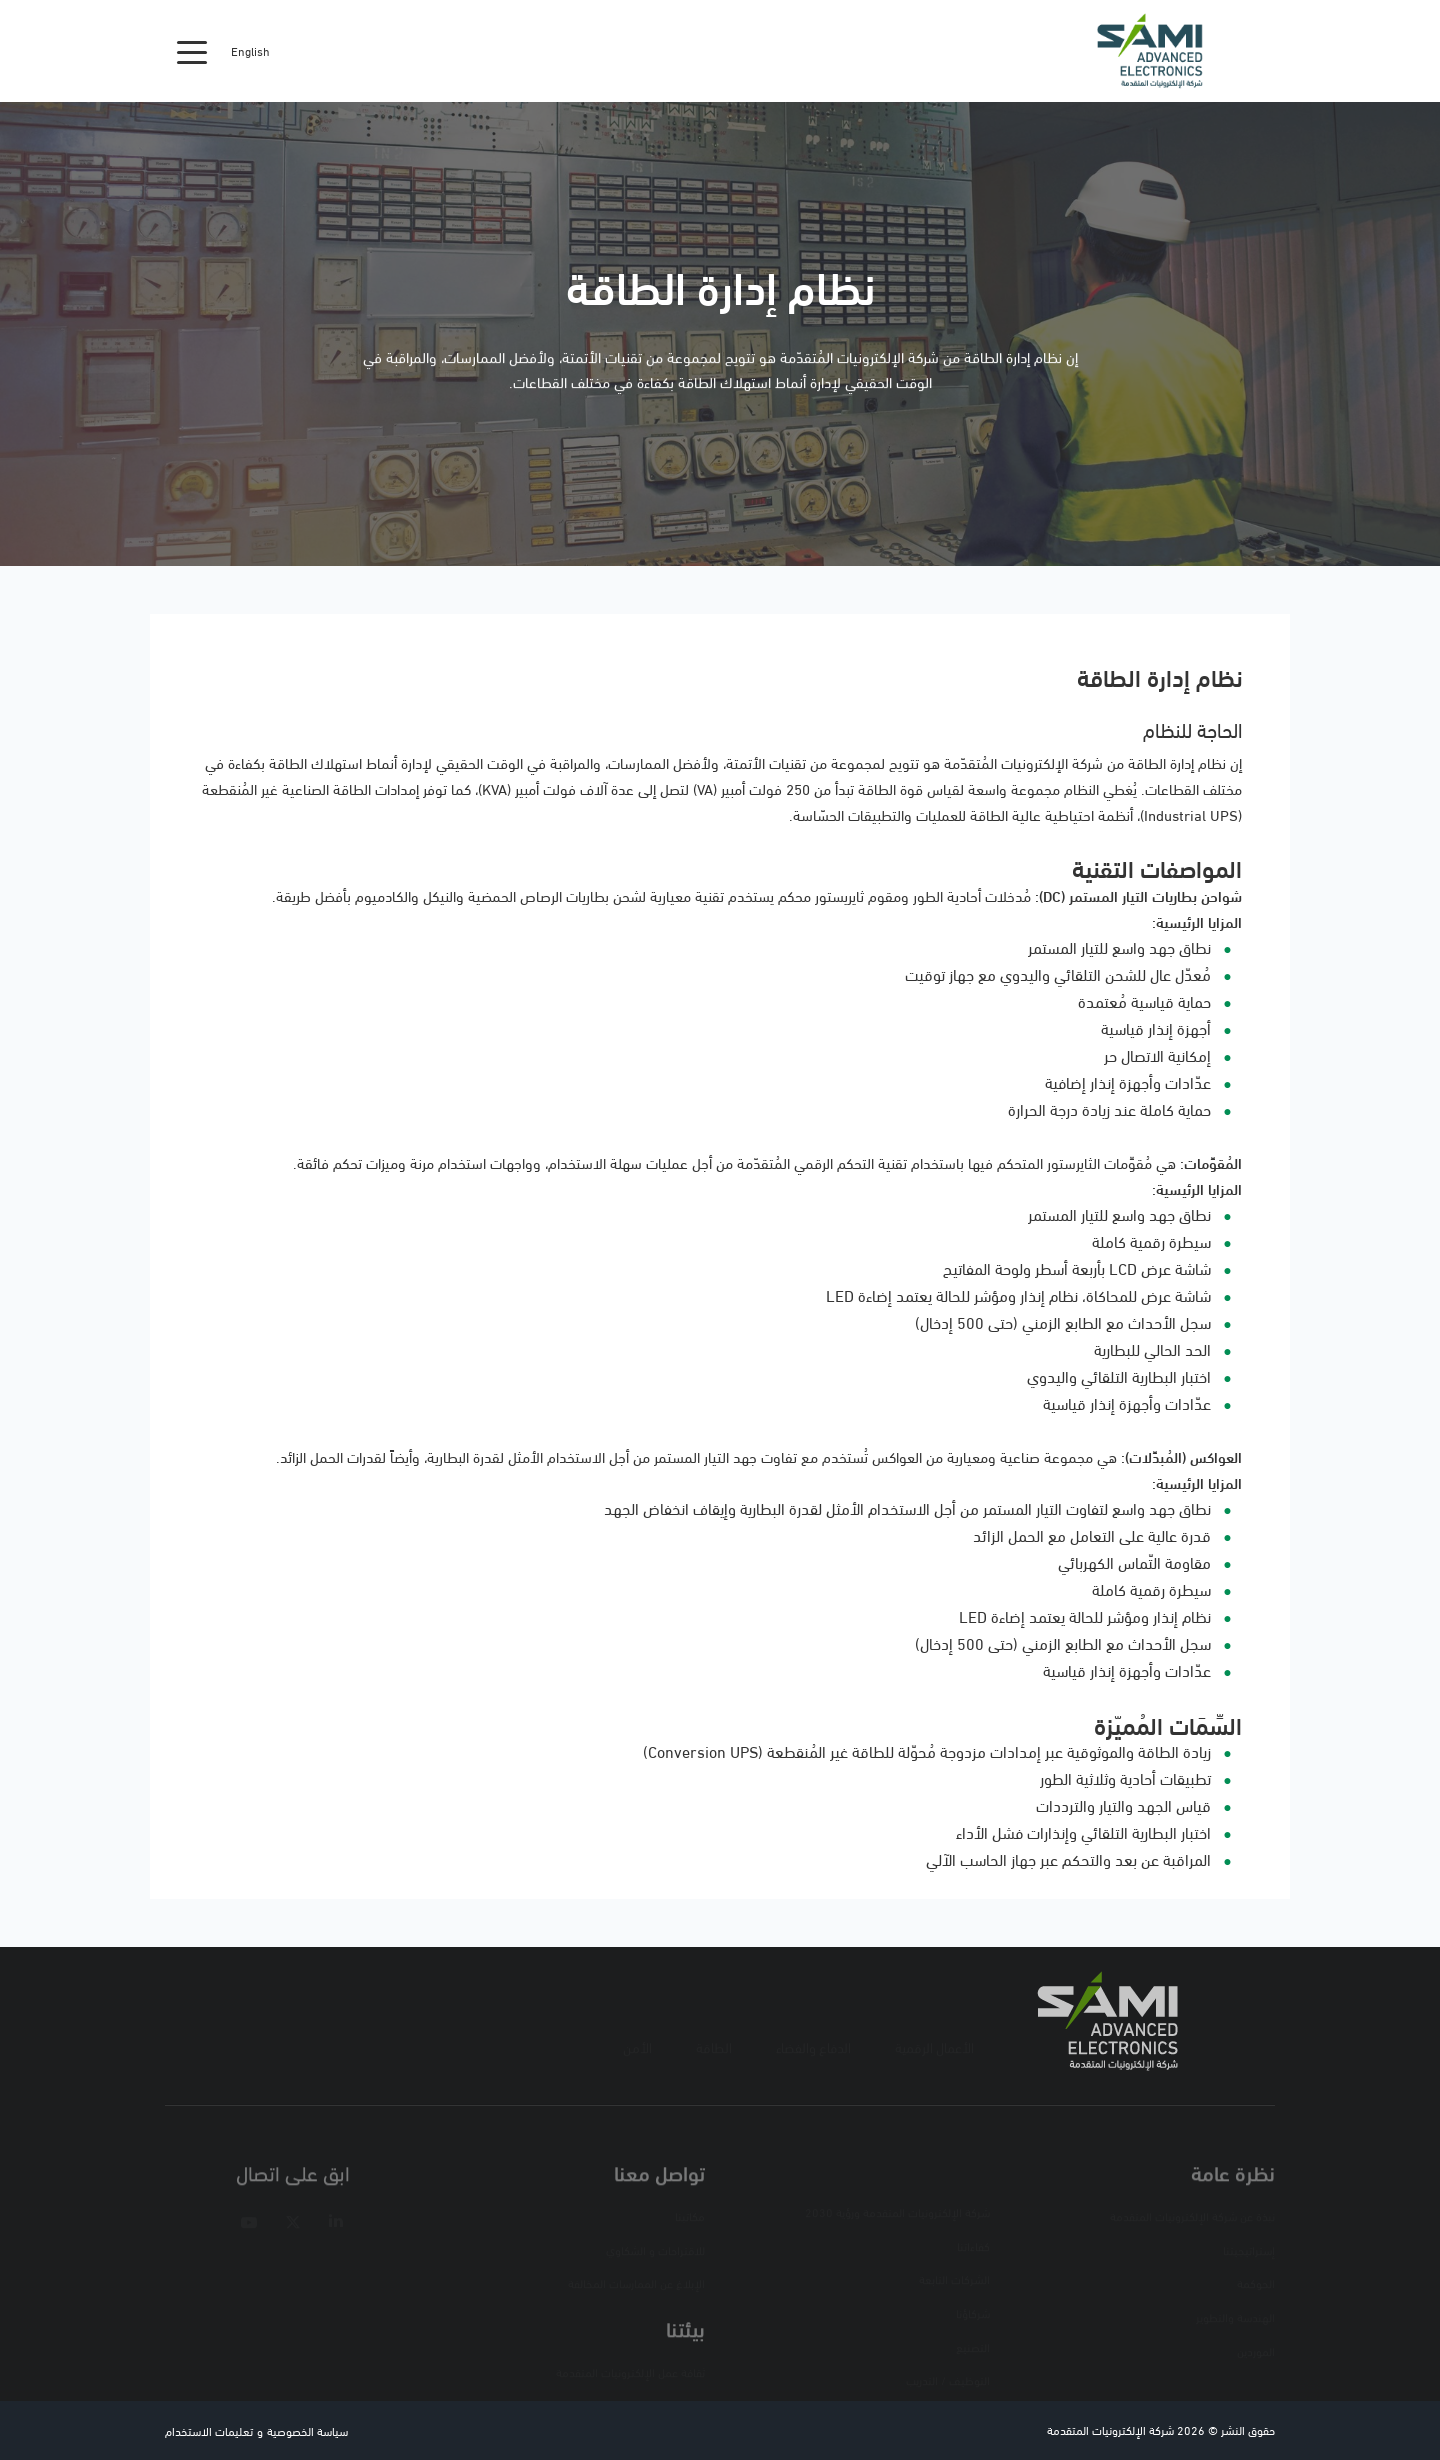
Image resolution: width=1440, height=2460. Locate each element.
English (250, 51)
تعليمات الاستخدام (209, 2430)
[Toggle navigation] (192, 51)
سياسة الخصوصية (307, 2430)
